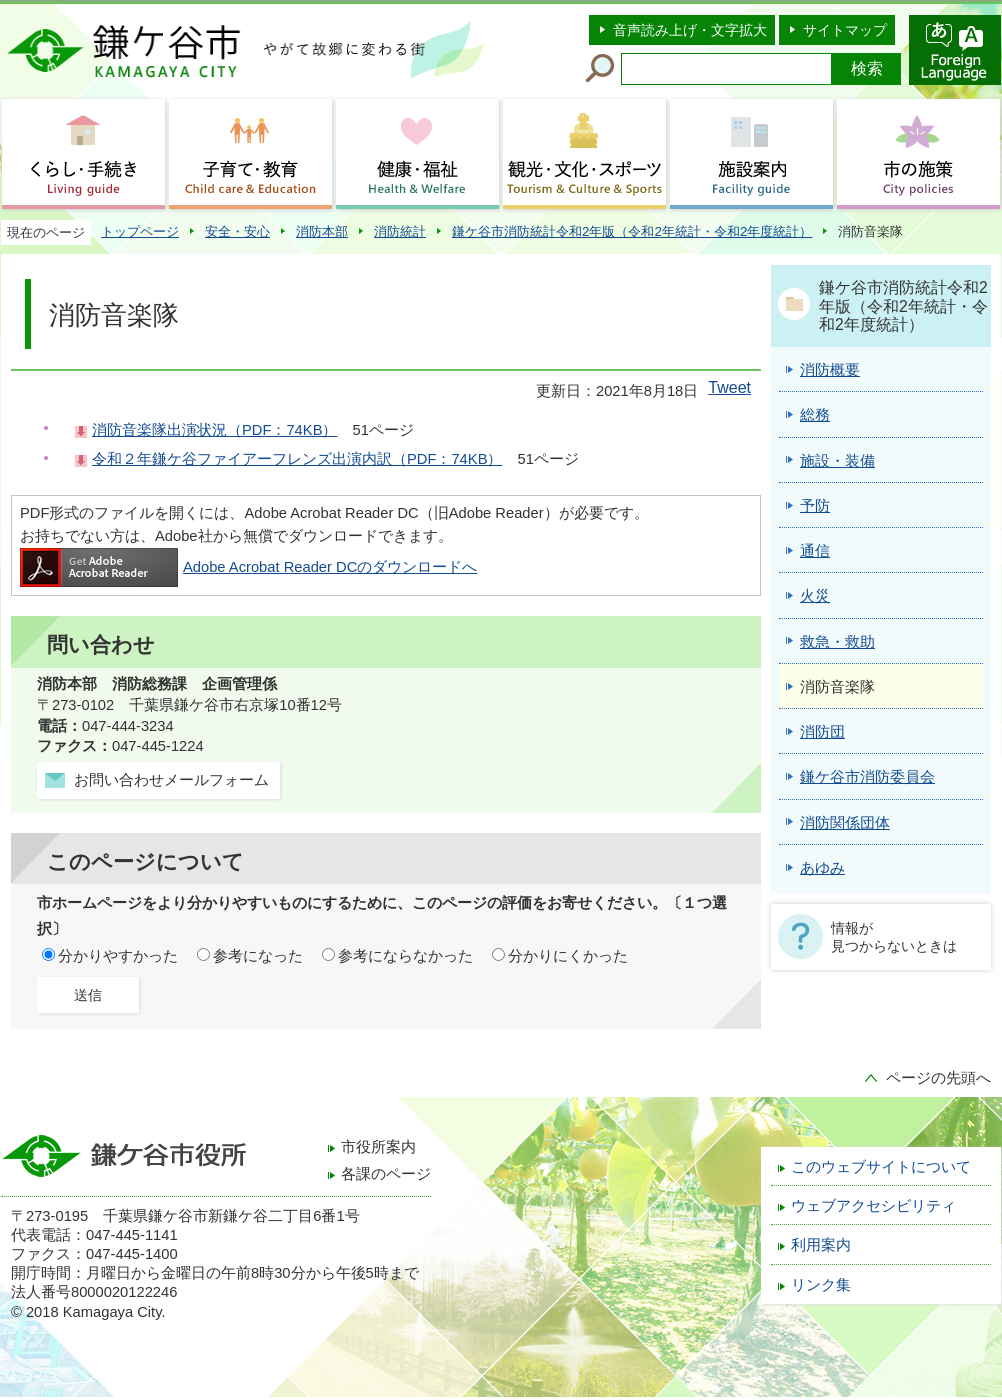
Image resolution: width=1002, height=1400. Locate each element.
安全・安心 (237, 231)
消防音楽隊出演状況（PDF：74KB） (214, 430)
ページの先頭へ (938, 1078)
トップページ (140, 231)
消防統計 (400, 231)
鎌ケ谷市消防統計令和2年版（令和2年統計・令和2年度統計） (632, 231)
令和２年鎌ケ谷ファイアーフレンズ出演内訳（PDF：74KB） (297, 459)
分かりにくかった (568, 956)
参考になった (258, 956)
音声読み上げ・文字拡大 (690, 30)
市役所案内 (378, 1147)
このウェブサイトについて (881, 1167)
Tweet (729, 387)
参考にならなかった (405, 956)
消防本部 (322, 231)
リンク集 (821, 1285)
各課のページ (386, 1174)
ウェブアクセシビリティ (873, 1206)
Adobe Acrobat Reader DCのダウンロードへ (248, 567)
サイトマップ (845, 30)
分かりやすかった (118, 956)
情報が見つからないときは (894, 937)
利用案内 (821, 1245)
